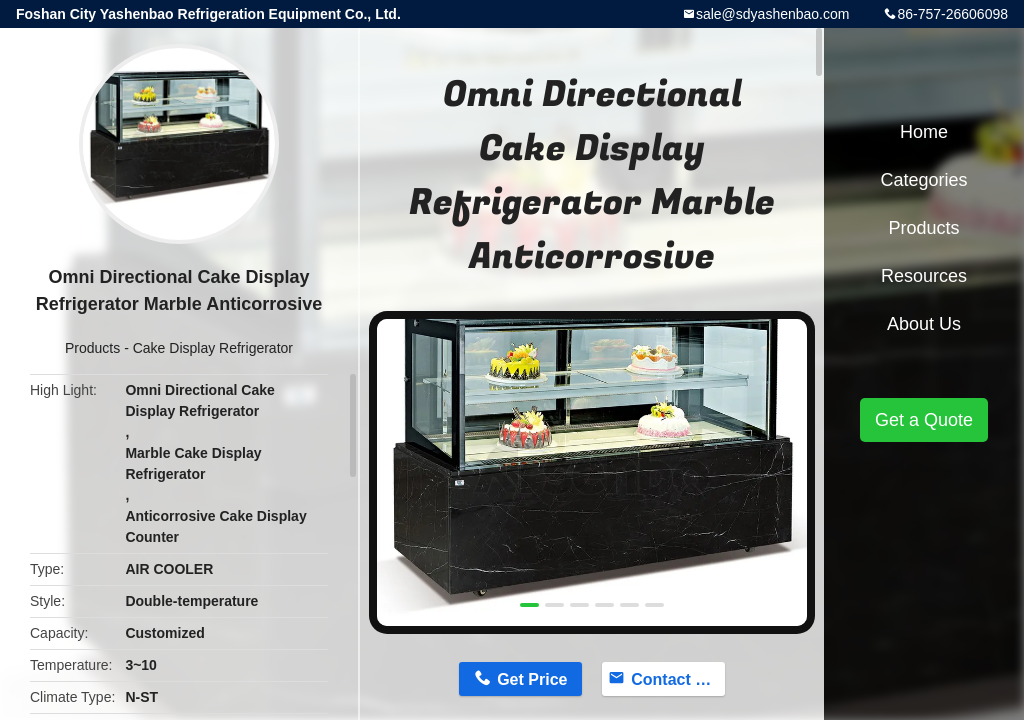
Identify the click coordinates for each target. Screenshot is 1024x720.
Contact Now (678, 679)
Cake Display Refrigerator (213, 348)
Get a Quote (924, 420)
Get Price (532, 679)
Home (924, 132)
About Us (924, 324)
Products (92, 348)
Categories (923, 180)
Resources (924, 276)
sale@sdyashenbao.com (773, 14)
